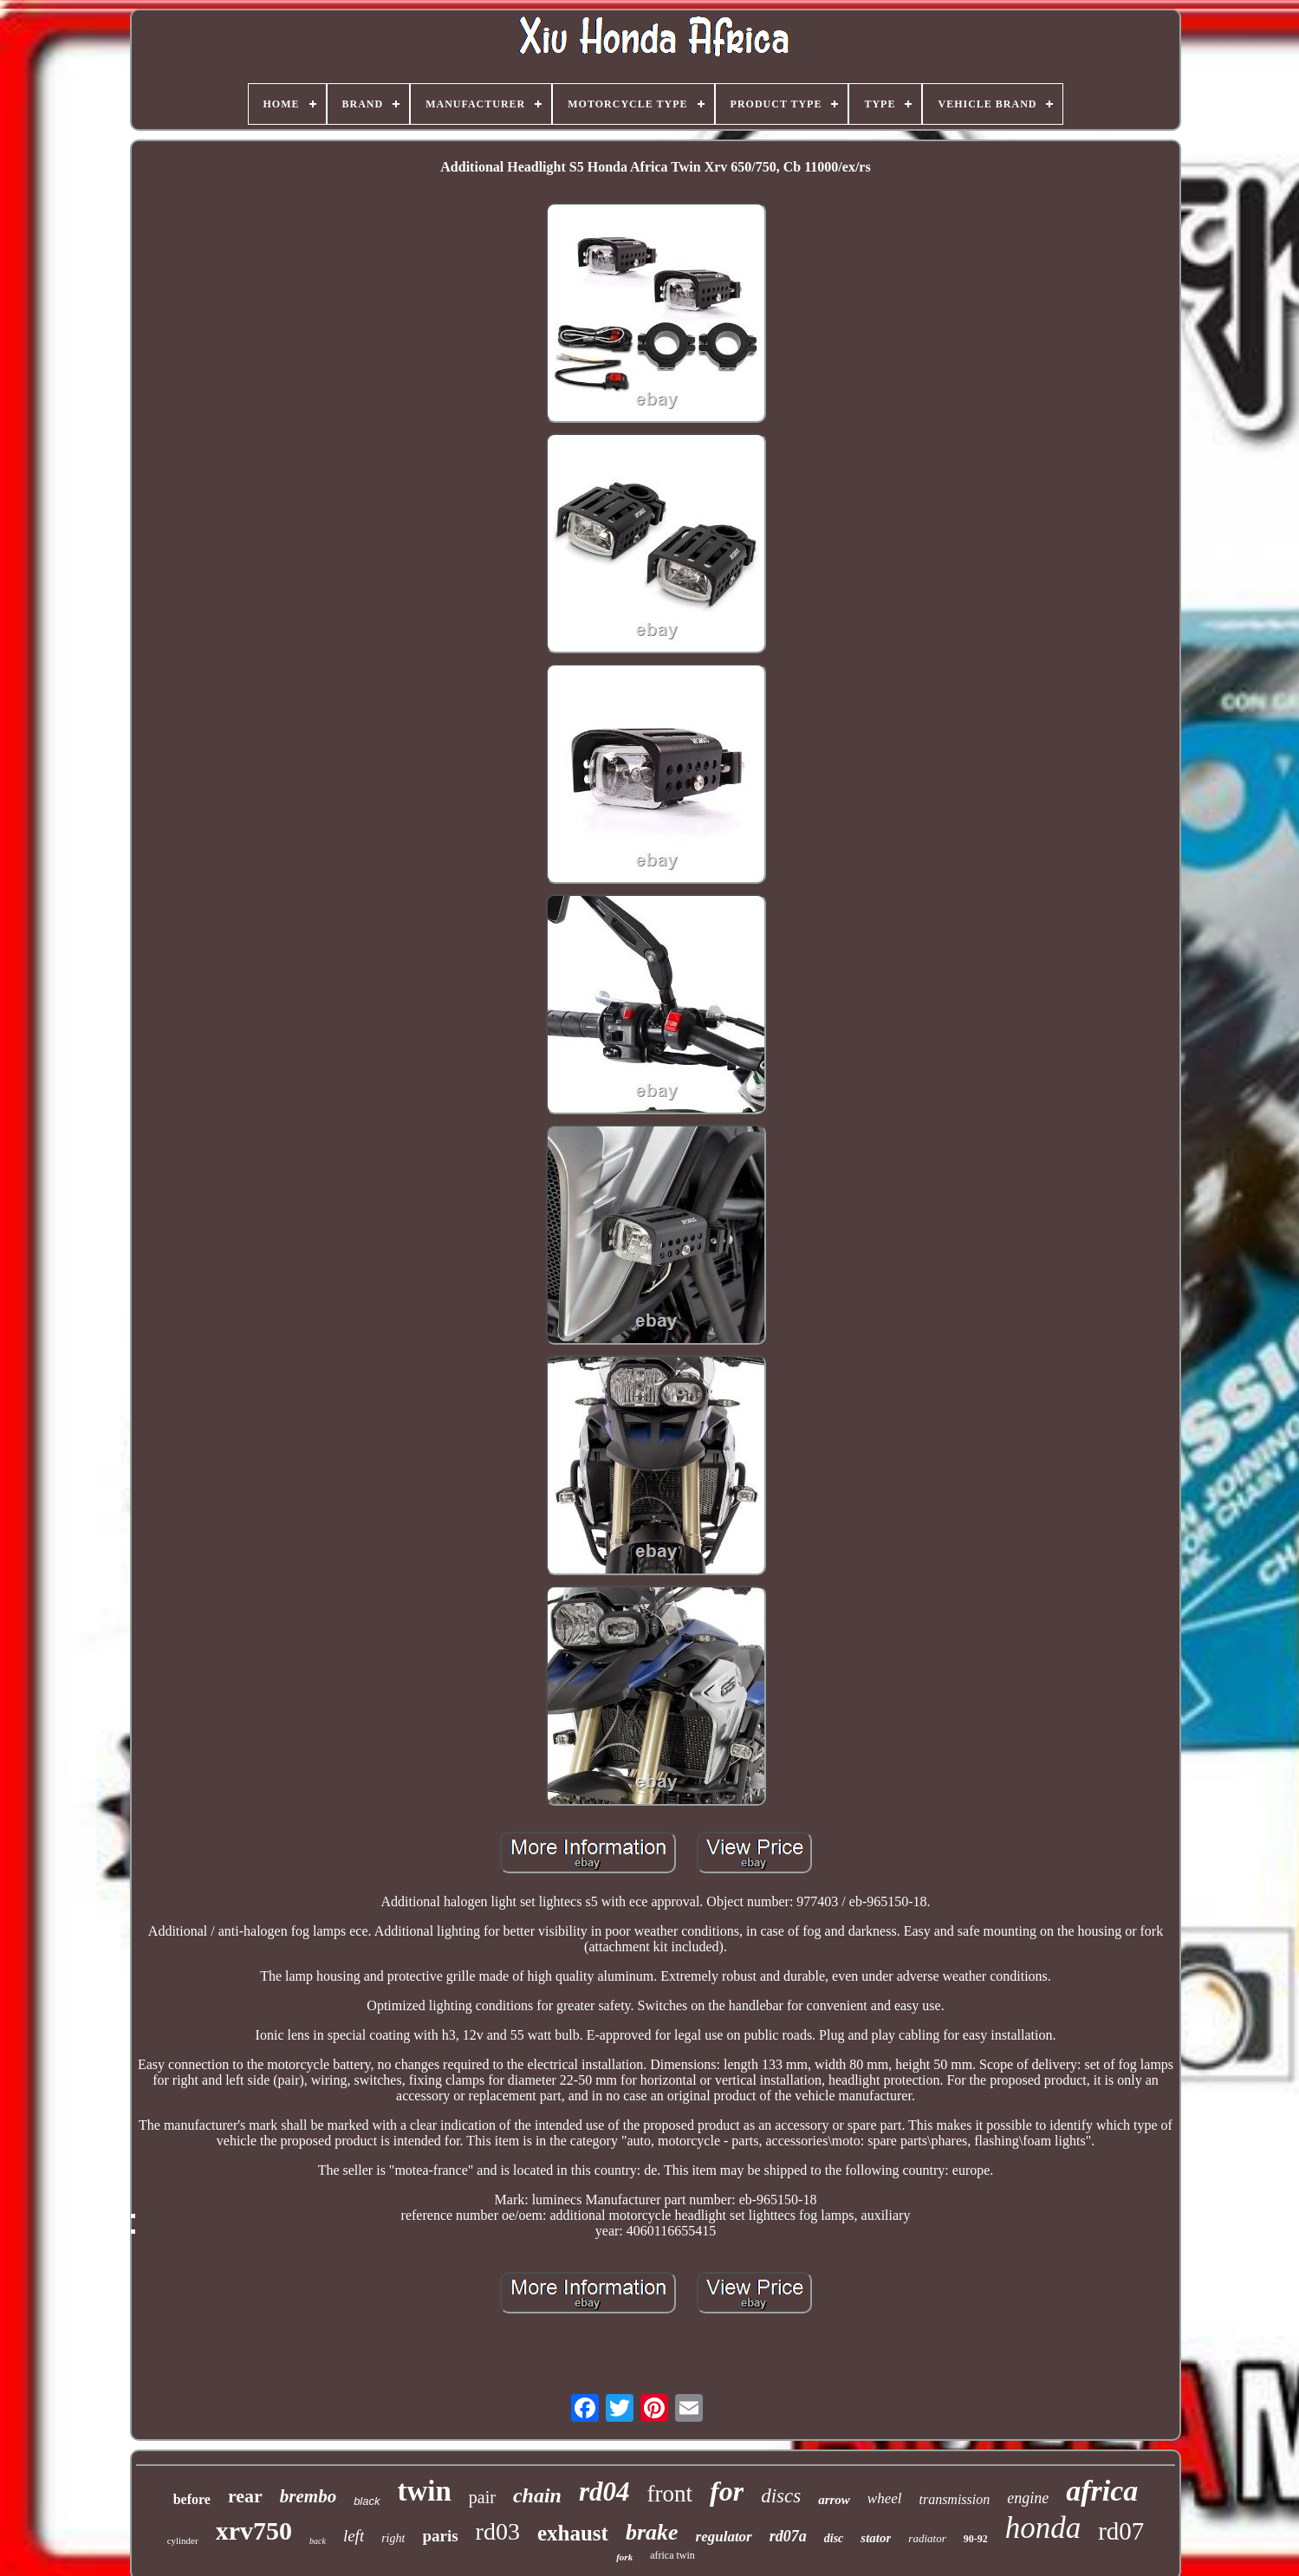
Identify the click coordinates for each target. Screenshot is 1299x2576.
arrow (834, 2500)
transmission (954, 2499)
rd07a (788, 2536)
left (353, 2536)
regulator (724, 2536)
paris (440, 2536)
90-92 (976, 2539)
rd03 (498, 2531)
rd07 (1121, 2531)
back (317, 2541)
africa (1102, 2491)
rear (245, 2496)
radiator (926, 2538)
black (367, 2501)
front (669, 2494)
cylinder (182, 2540)
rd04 (604, 2491)
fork (624, 2557)
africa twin (672, 2555)
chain (537, 2495)
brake (652, 2532)
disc (834, 2538)
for (727, 2491)
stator (876, 2538)
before (192, 2499)
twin (424, 2491)
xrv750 (254, 2530)
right (393, 2538)
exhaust (572, 2533)
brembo (308, 2496)
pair (482, 2497)
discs (781, 2496)
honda (1043, 2528)
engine (1028, 2498)
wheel (884, 2498)
